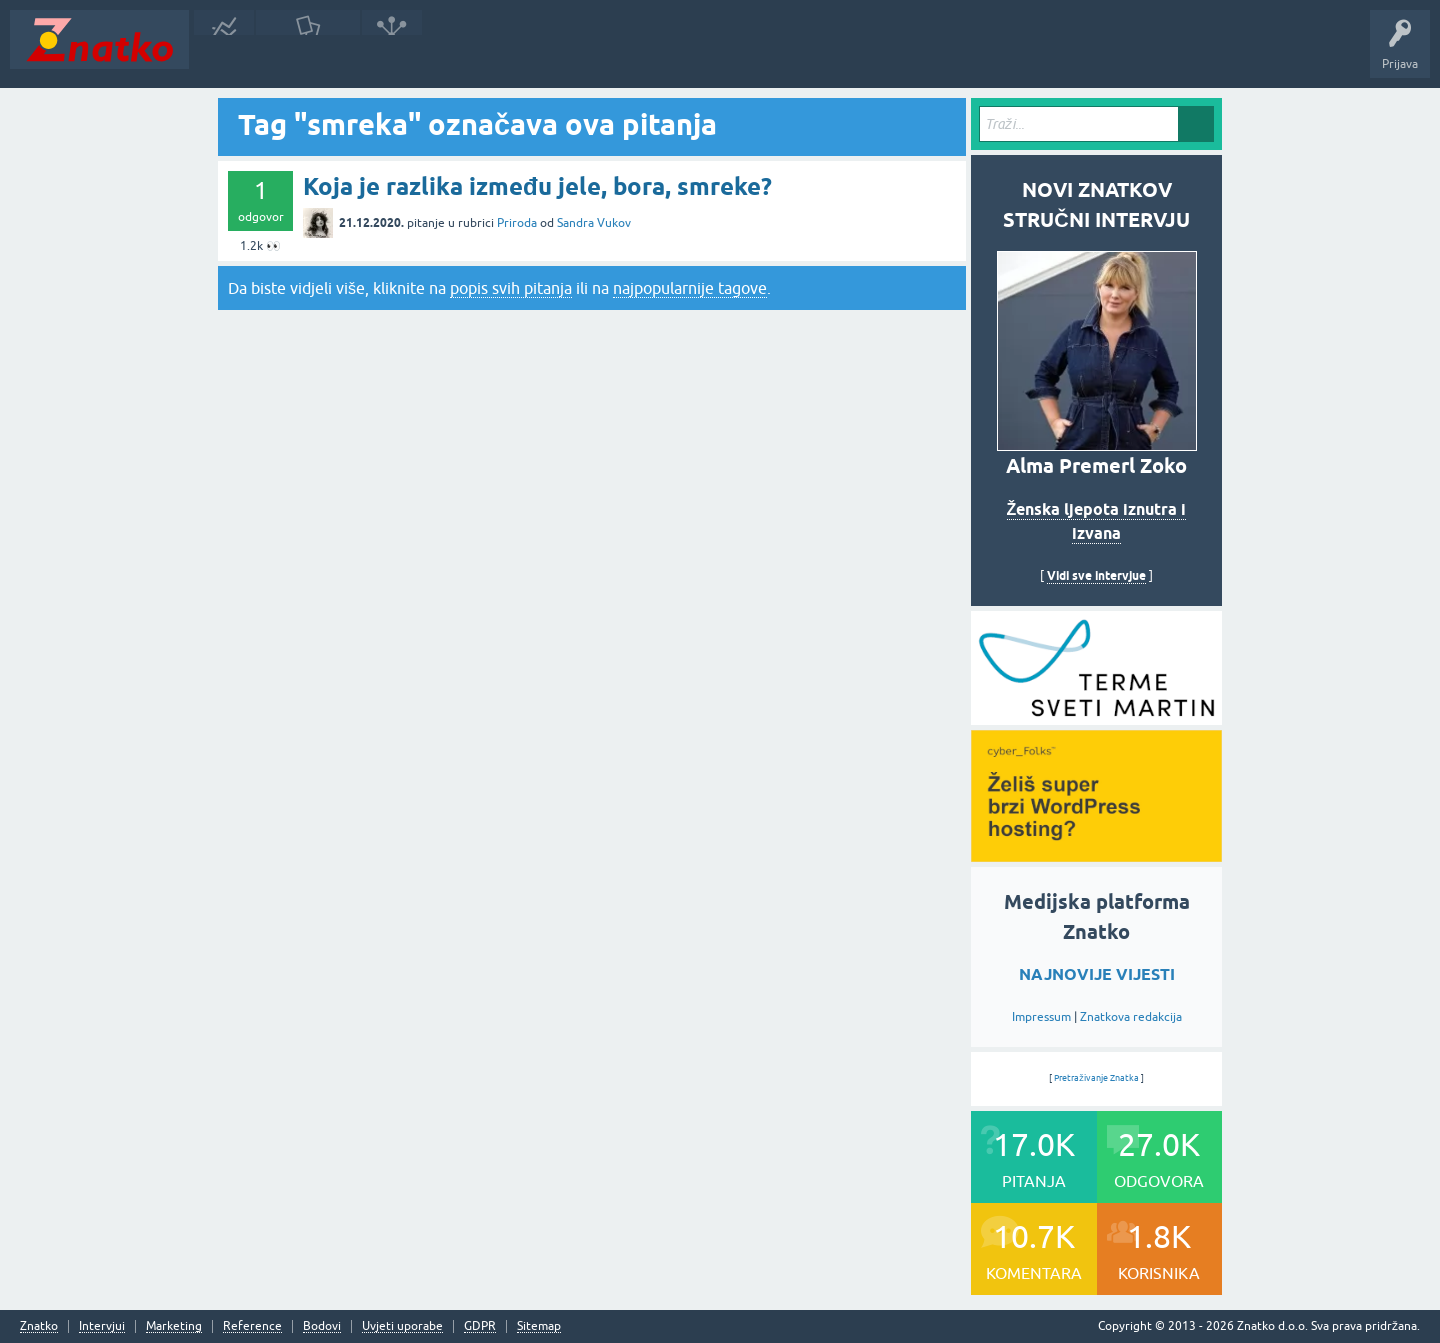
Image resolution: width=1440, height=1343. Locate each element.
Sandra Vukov (594, 223)
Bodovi (322, 1326)
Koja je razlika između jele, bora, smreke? (537, 186)
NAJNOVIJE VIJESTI (1097, 974)
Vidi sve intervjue (1096, 575)
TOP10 (643, 54)
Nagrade (705, 54)
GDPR (480, 1326)
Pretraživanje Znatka (1096, 1078)
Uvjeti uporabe (402, 1326)
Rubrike (391, 54)
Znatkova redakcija (1131, 1017)
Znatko (39, 1326)
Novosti (223, 54)
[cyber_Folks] (1096, 718)
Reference (252, 1326)
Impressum (1041, 1017)
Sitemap (539, 1326)
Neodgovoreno (308, 54)
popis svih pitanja (511, 288)
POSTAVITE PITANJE (493, 54)
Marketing (174, 1326)
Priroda (517, 223)
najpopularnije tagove (690, 288)
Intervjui (102, 1326)
